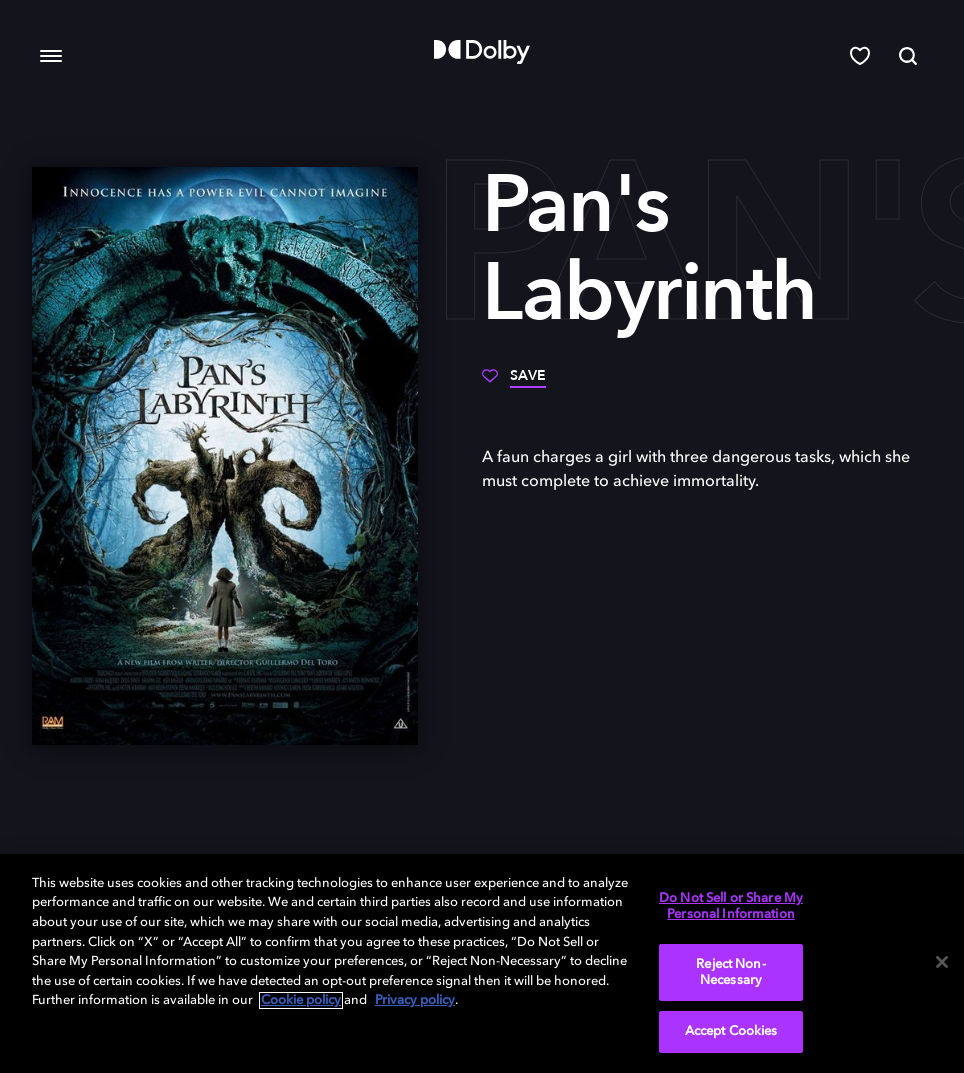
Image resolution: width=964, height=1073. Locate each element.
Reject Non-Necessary (730, 972)
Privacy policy (415, 1000)
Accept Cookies (731, 1031)
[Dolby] (482, 52)
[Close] (942, 962)
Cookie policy (301, 1000)
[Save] (514, 383)
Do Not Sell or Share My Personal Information (731, 906)
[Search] (908, 56)
